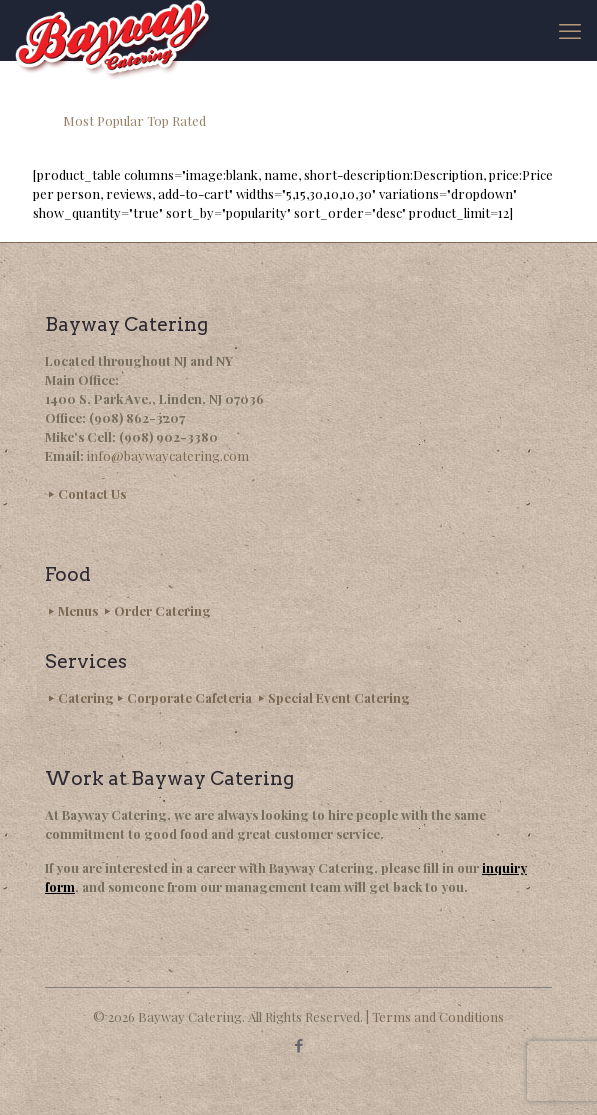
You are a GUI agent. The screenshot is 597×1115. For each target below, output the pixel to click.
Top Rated (176, 120)
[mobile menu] (570, 30)
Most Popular (103, 120)
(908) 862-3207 (137, 417)
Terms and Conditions (438, 1016)
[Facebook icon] (298, 1045)
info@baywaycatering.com (168, 455)
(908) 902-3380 (168, 436)
